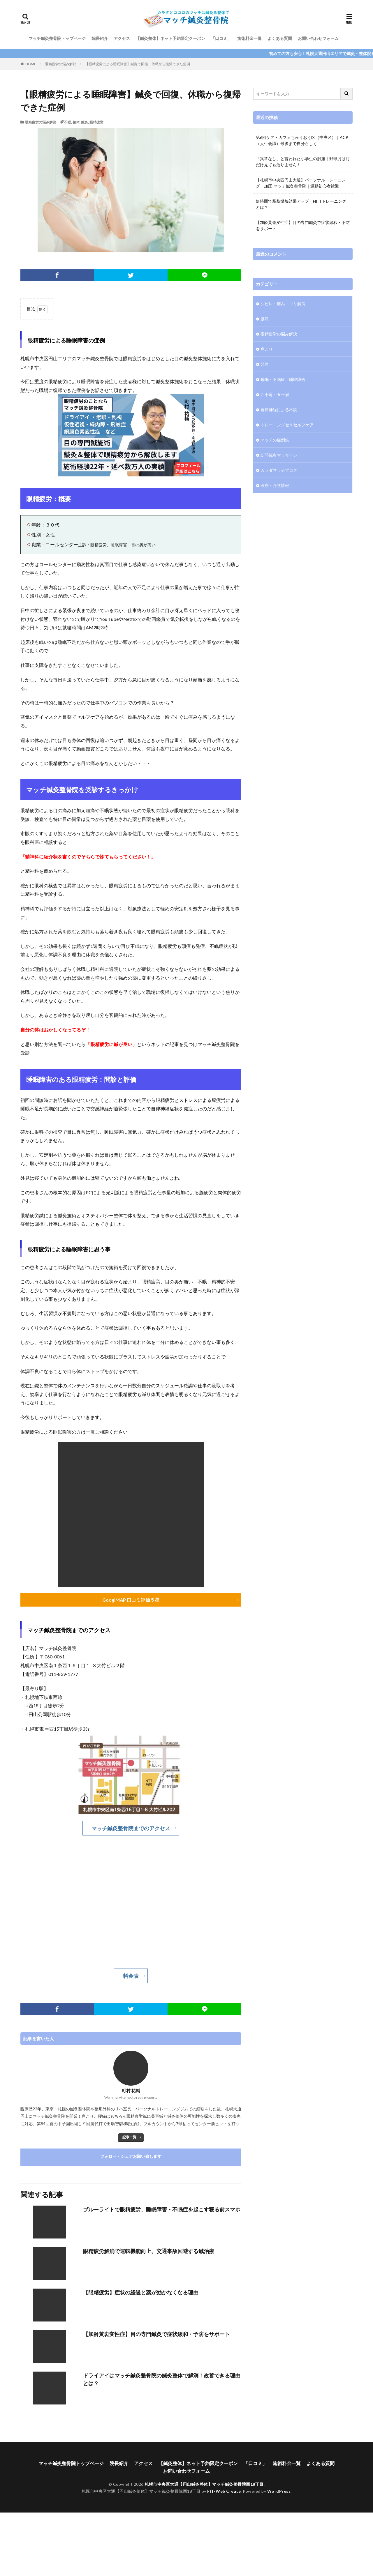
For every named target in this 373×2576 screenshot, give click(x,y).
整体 (76, 122)
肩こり (267, 349)
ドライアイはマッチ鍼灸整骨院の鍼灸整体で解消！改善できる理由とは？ (161, 2379)
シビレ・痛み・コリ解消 (283, 303)
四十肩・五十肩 (275, 394)
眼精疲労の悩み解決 (60, 64)
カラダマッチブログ (279, 470)
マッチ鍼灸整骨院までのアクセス (131, 1828)
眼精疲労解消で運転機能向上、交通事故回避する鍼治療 (148, 2251)
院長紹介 (100, 38)
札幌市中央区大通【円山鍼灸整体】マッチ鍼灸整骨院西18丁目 (204, 2484)
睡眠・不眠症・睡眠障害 (283, 379)
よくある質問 (280, 38)
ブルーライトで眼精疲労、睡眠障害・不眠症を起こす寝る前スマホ (161, 2209)
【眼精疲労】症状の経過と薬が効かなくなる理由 (140, 2292)
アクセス (122, 38)
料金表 (131, 1976)
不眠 (67, 122)
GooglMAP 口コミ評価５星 (130, 1600)
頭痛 (265, 364)
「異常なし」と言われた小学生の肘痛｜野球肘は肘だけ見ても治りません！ (303, 161)
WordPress (279, 2491)
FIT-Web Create (224, 2491)
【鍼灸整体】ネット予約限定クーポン (170, 38)
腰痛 (265, 318)
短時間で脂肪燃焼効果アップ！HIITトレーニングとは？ (301, 204)
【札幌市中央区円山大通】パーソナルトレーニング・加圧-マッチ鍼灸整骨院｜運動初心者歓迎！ (301, 182)
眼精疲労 (96, 122)
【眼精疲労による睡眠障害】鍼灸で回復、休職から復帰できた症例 (137, 64)
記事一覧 (129, 2137)
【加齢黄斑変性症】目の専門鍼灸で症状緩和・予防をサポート (156, 2334)
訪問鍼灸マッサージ (279, 455)
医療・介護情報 (275, 485)
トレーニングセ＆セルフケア (287, 424)
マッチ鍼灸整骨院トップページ (57, 38)
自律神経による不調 (279, 409)
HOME (30, 64)
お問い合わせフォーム (318, 38)
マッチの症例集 (275, 439)
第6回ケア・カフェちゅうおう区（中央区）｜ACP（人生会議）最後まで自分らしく (302, 140)
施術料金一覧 (249, 38)
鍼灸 (84, 122)
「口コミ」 (221, 38)
